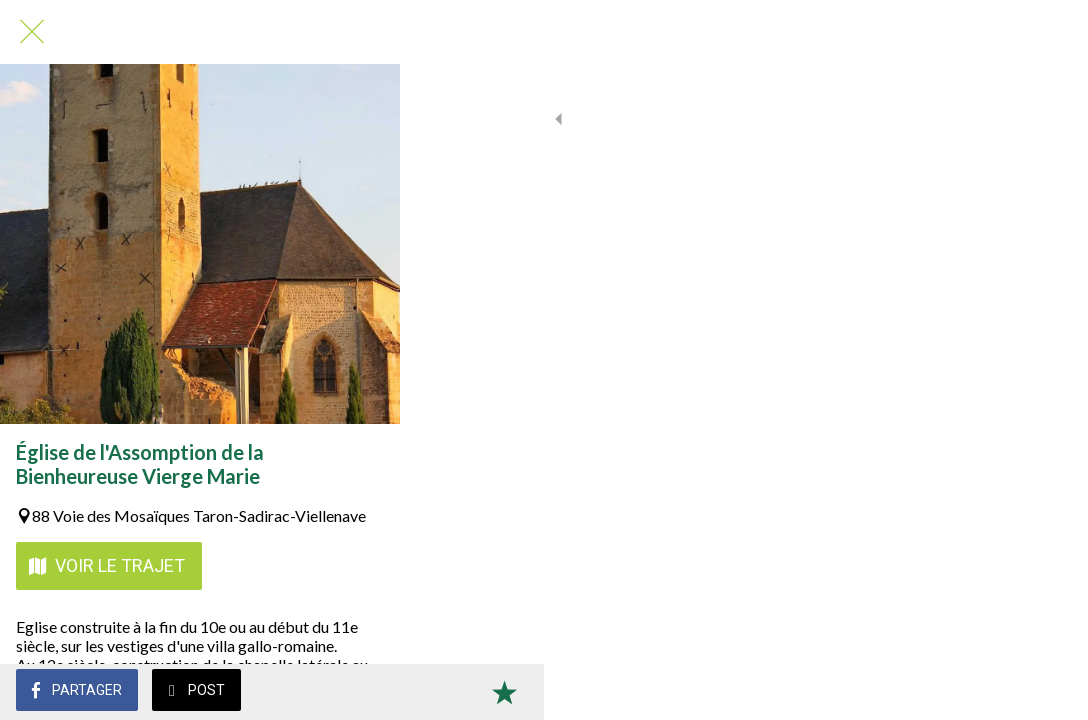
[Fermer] (32, 32)
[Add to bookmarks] (1048, 692)
